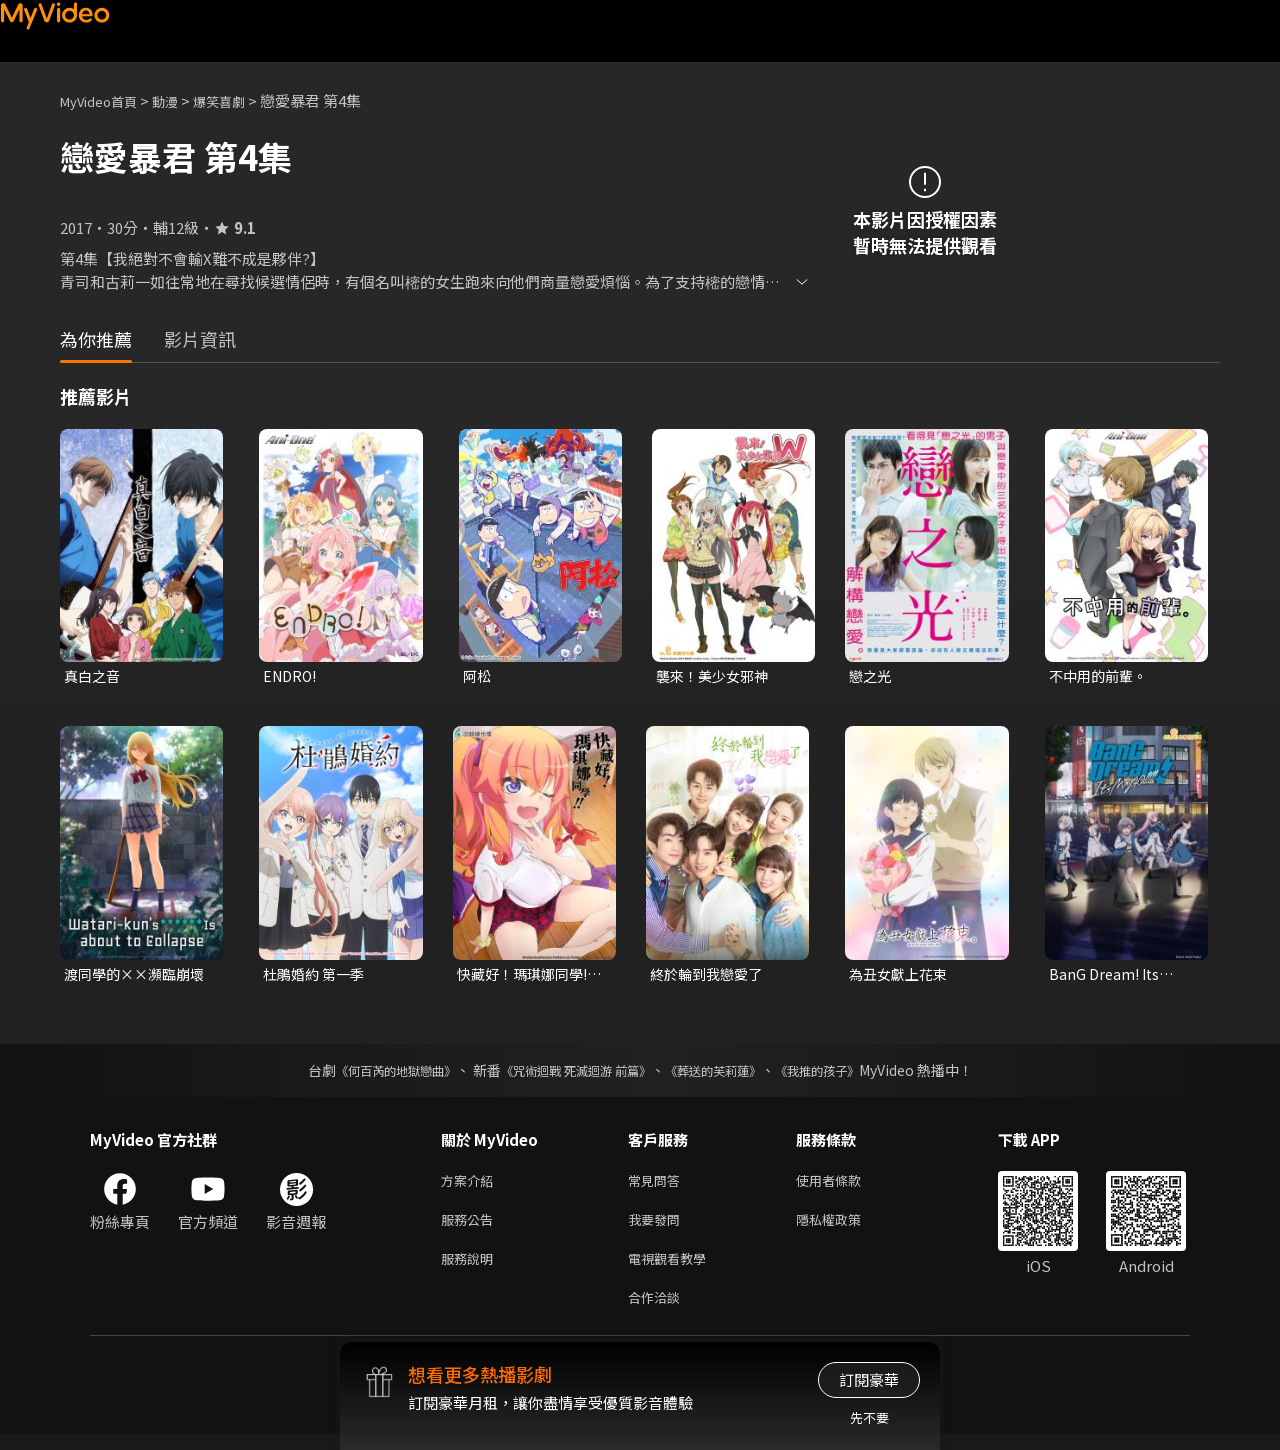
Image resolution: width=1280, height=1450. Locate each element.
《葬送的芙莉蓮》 (728, 1074)
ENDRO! (292, 676)
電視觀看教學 (673, 1269)
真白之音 (94, 676)
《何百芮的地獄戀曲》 (369, 1074)
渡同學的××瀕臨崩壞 (131, 977)
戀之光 (871, 676)
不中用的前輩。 (1101, 676)
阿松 (478, 676)
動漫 (181, 100)
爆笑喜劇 (241, 100)
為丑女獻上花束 (901, 976)
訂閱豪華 (869, 1379)
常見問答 (658, 1185)
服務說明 (471, 1269)
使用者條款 (845, 1185)
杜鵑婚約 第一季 (317, 976)
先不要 (869, 1417)
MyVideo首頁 (105, 100)
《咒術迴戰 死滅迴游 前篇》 (571, 1074)
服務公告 (471, 1227)
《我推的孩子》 (847, 1074)
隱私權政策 (845, 1227)
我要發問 (658, 1227)
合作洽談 (658, 1311)
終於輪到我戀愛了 (710, 976)
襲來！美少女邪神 (716, 676)
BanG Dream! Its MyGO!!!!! (1106, 977)
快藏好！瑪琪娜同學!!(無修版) (529, 977)
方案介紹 (471, 1185)
